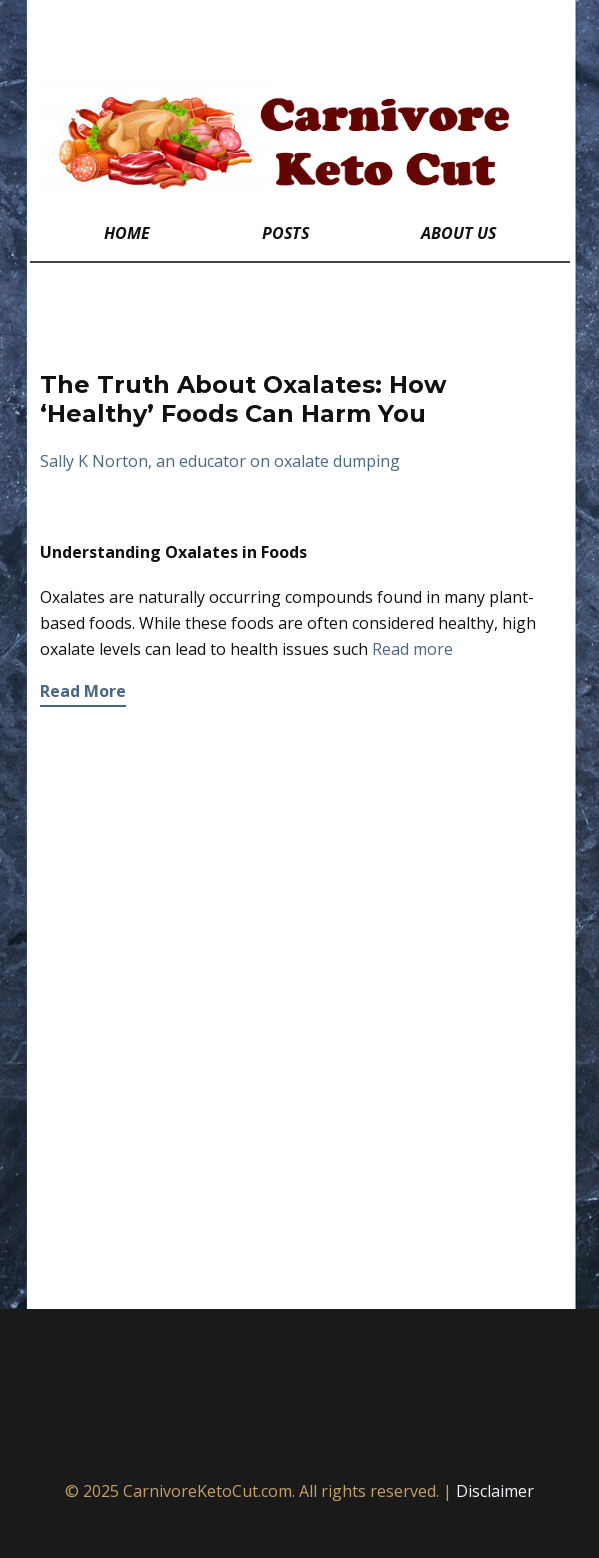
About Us (458, 233)
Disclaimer (495, 1491)
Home (127, 233)
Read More (83, 691)
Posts (285, 233)
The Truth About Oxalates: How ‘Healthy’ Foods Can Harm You (243, 399)
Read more (412, 649)
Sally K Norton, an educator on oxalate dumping (220, 461)
